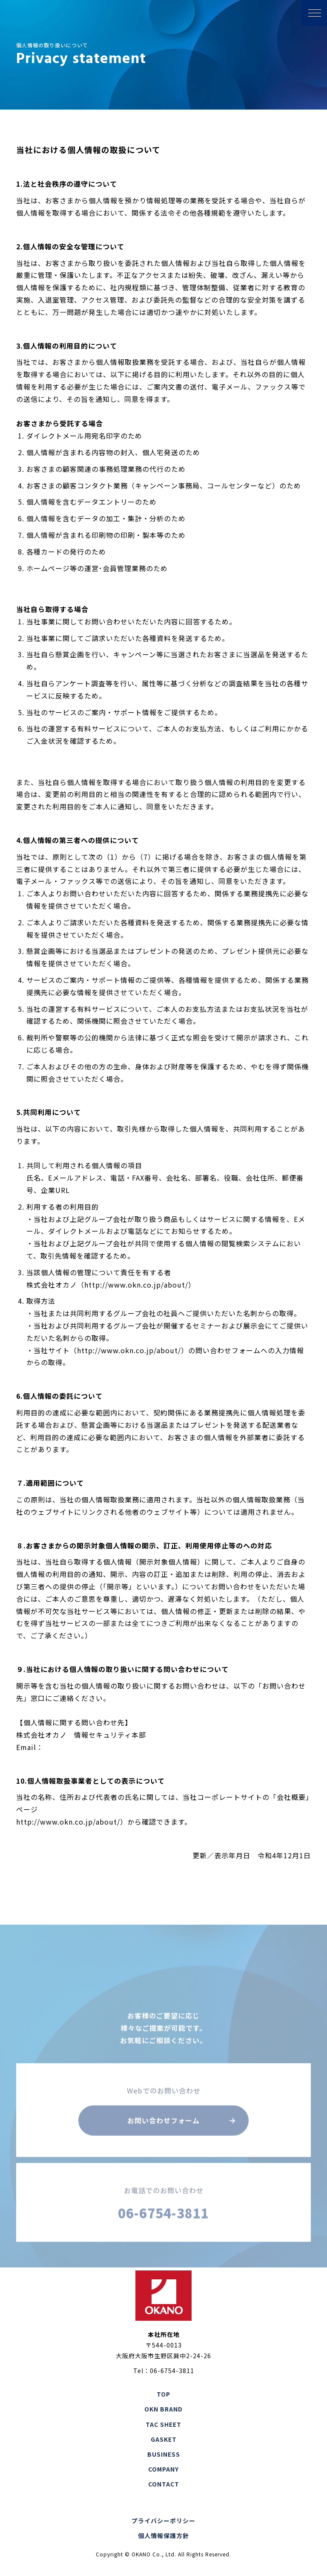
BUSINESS (163, 2454)
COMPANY (163, 2469)
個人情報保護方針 (163, 2535)
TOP (163, 2394)
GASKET (164, 2439)
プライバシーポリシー (163, 2520)
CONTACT (163, 2484)
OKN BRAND (163, 2409)
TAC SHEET (163, 2424)
